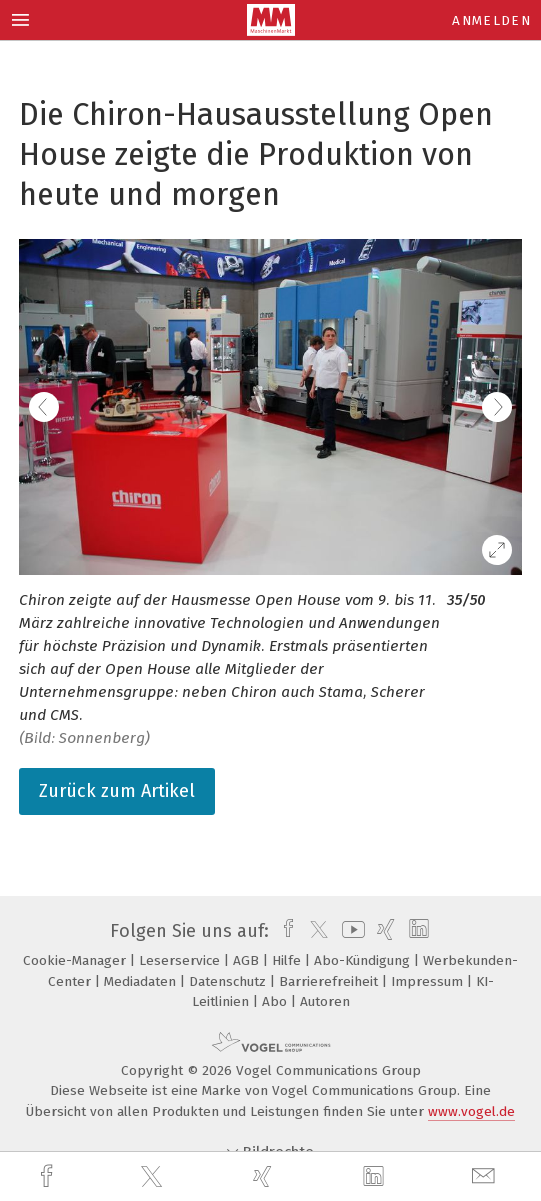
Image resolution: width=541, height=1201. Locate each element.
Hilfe (288, 960)
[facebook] (49, 1176)
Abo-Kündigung (364, 960)
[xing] (265, 1176)
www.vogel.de (471, 1111)
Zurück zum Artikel (117, 791)
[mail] (486, 1176)
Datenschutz (229, 981)
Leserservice (181, 960)
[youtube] (350, 931)
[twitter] (154, 1177)
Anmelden (491, 20)
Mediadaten (142, 981)
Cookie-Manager (76, 960)
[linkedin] (376, 1177)
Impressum (429, 981)
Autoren (325, 1001)
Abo (276, 1001)
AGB (248, 960)
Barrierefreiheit (330, 981)
